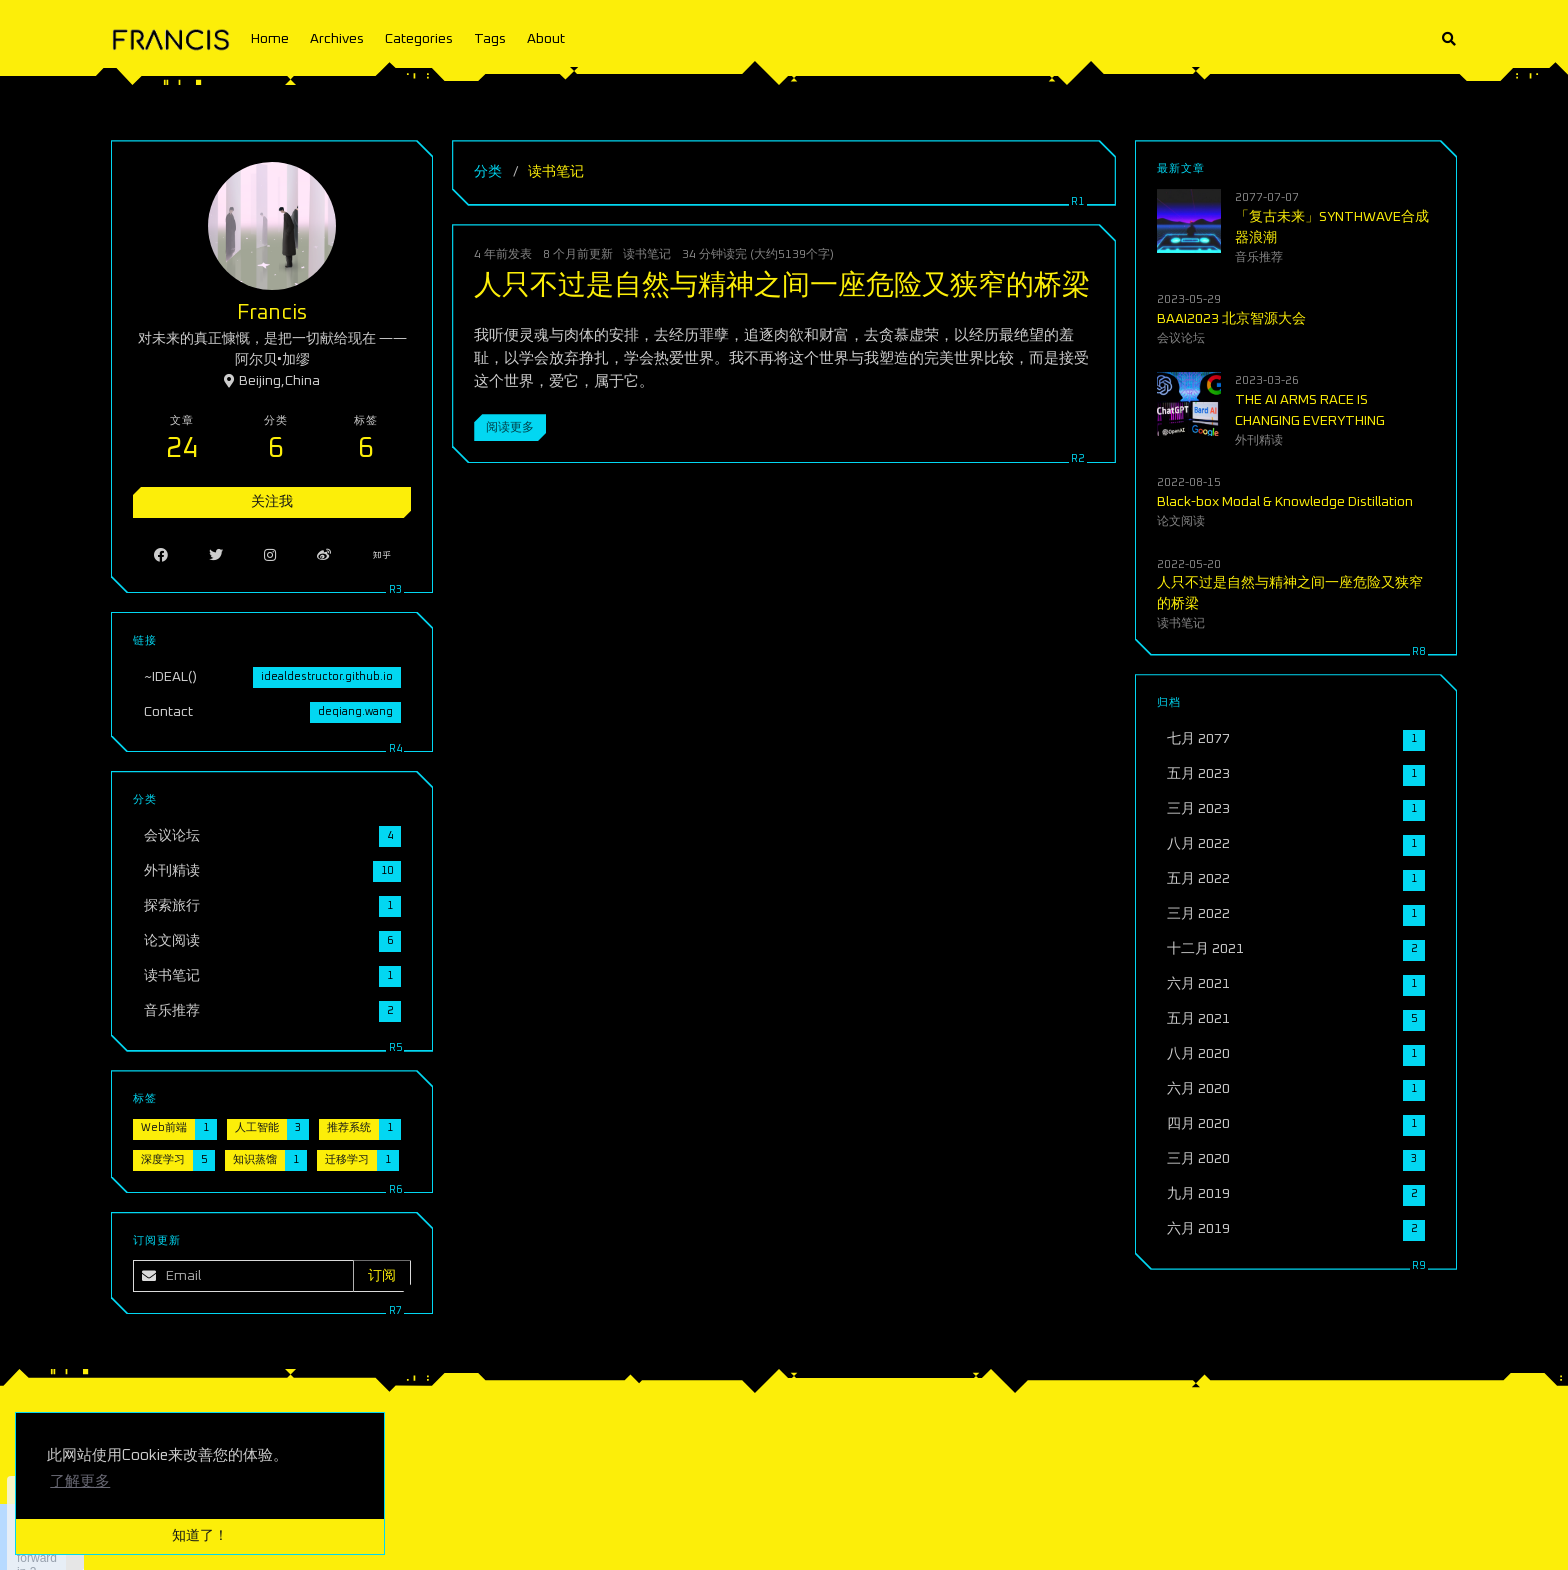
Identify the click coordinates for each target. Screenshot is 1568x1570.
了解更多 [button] (80, 1481)
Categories (419, 39)
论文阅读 (1181, 521)
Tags (490, 39)
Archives (337, 39)
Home (270, 39)
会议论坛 (1181, 338)
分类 (488, 172)
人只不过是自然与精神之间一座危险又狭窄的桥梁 (782, 286)
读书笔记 (647, 254)
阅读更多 (510, 427)
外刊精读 (1259, 440)
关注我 (272, 502)
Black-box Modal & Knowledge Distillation (1285, 502)
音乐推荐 (1259, 257)
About (546, 39)
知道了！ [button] (200, 1536)
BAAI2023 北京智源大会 (1231, 319)
